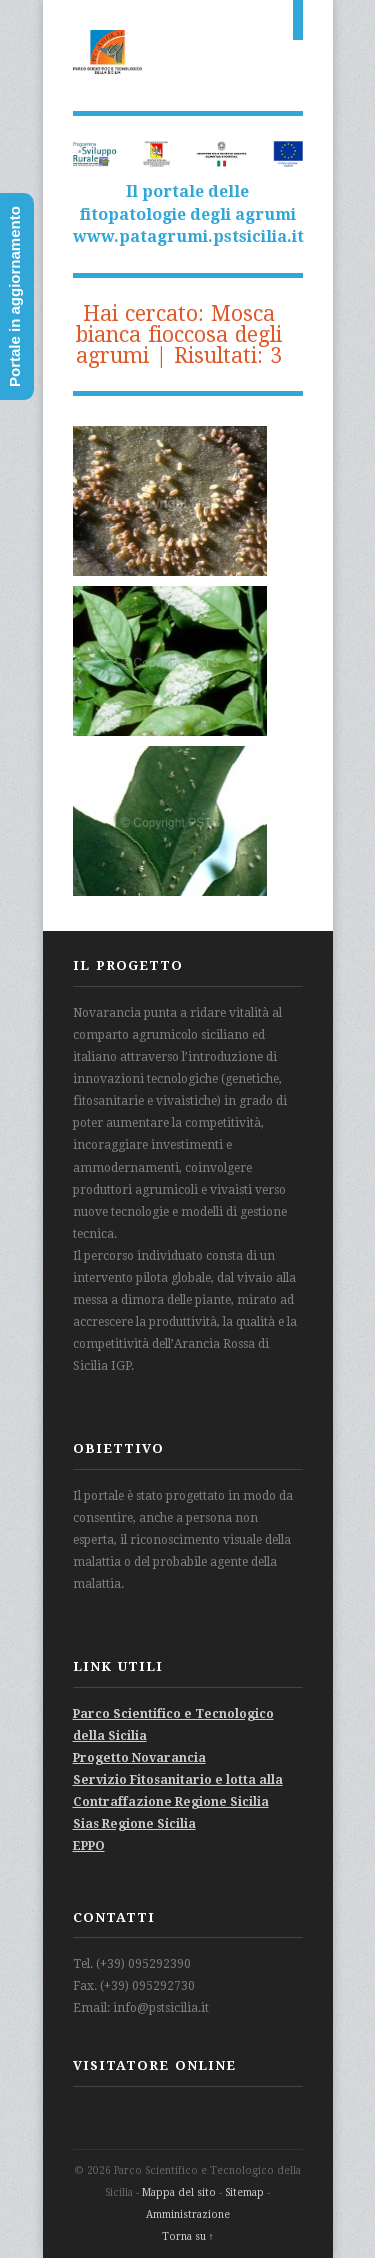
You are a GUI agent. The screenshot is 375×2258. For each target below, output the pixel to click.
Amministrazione (188, 2214)
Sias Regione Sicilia (134, 1824)
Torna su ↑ (188, 2236)
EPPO (89, 1846)
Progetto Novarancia (139, 1758)
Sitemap (244, 2192)
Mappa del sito (179, 2192)
